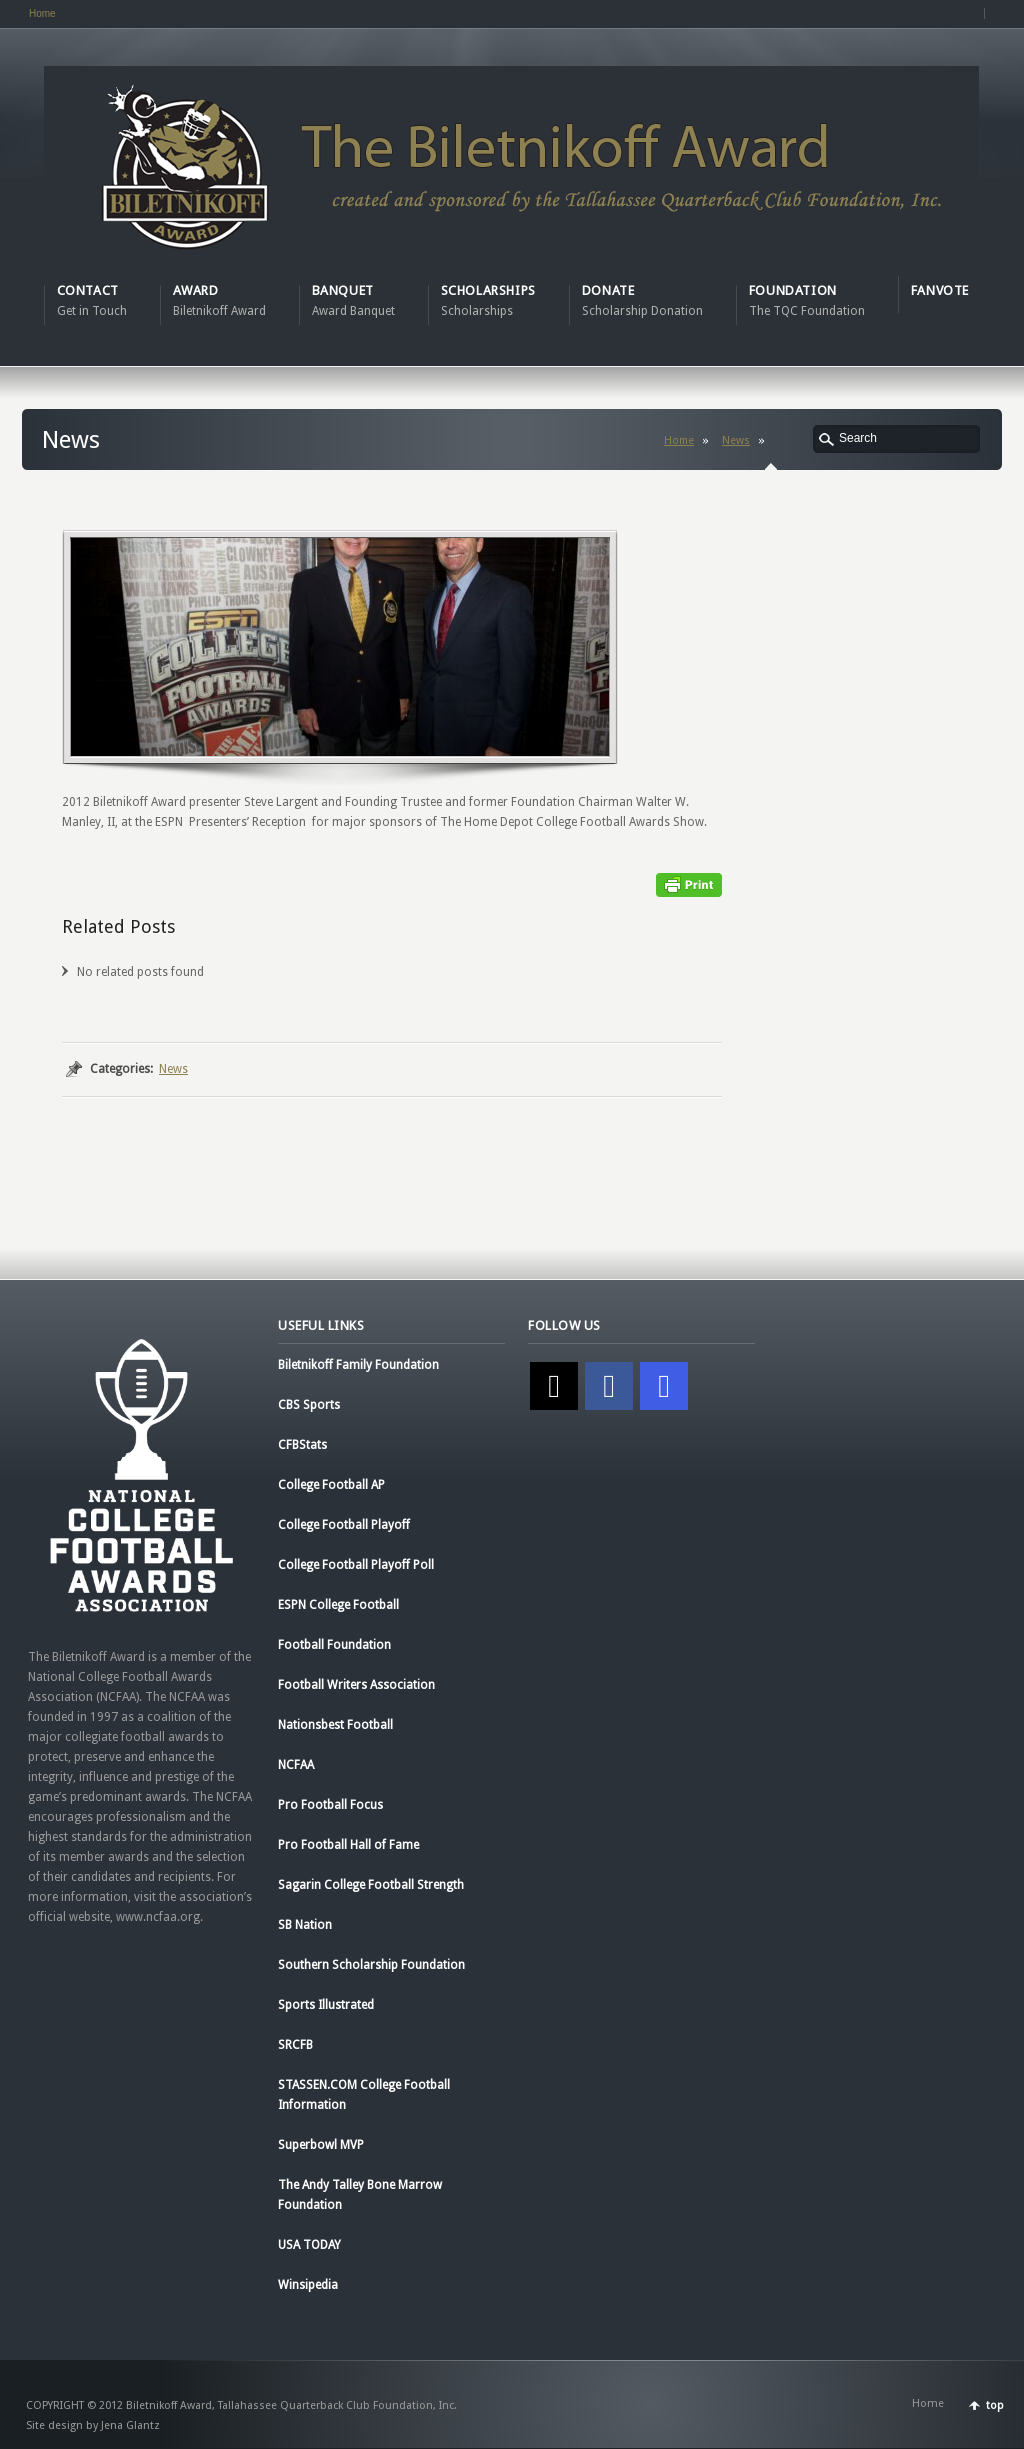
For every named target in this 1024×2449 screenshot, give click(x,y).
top (995, 2405)
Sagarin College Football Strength (371, 1885)
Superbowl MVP (321, 2145)
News (736, 440)
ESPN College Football (338, 1605)
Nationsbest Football (335, 1725)
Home (42, 13)
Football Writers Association (356, 1685)
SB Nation (305, 1925)
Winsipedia (308, 2285)
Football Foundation (334, 1645)
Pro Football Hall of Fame (348, 1845)
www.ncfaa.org (158, 1917)
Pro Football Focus (330, 1805)
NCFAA (296, 1765)
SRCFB (295, 2045)
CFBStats (302, 1445)
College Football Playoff (344, 1525)
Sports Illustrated (326, 2005)
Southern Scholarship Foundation (371, 1965)
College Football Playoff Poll (356, 1565)
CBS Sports (309, 1405)
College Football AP (331, 1485)
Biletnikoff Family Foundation (358, 1365)
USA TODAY (309, 2245)
